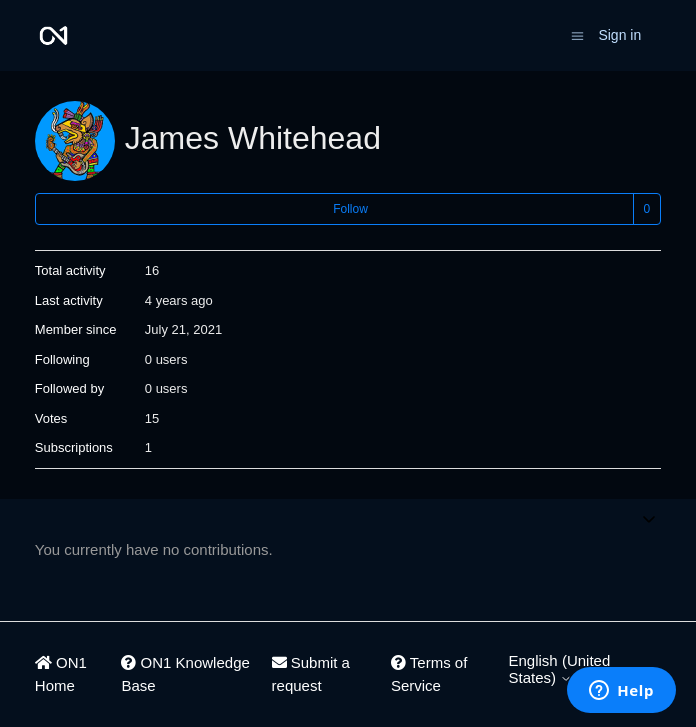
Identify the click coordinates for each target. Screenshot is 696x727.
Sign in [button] (619, 35)
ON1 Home (61, 674)
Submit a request (311, 674)
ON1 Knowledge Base (185, 674)
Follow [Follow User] (350, 209)
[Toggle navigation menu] (577, 34)
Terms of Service (429, 674)
